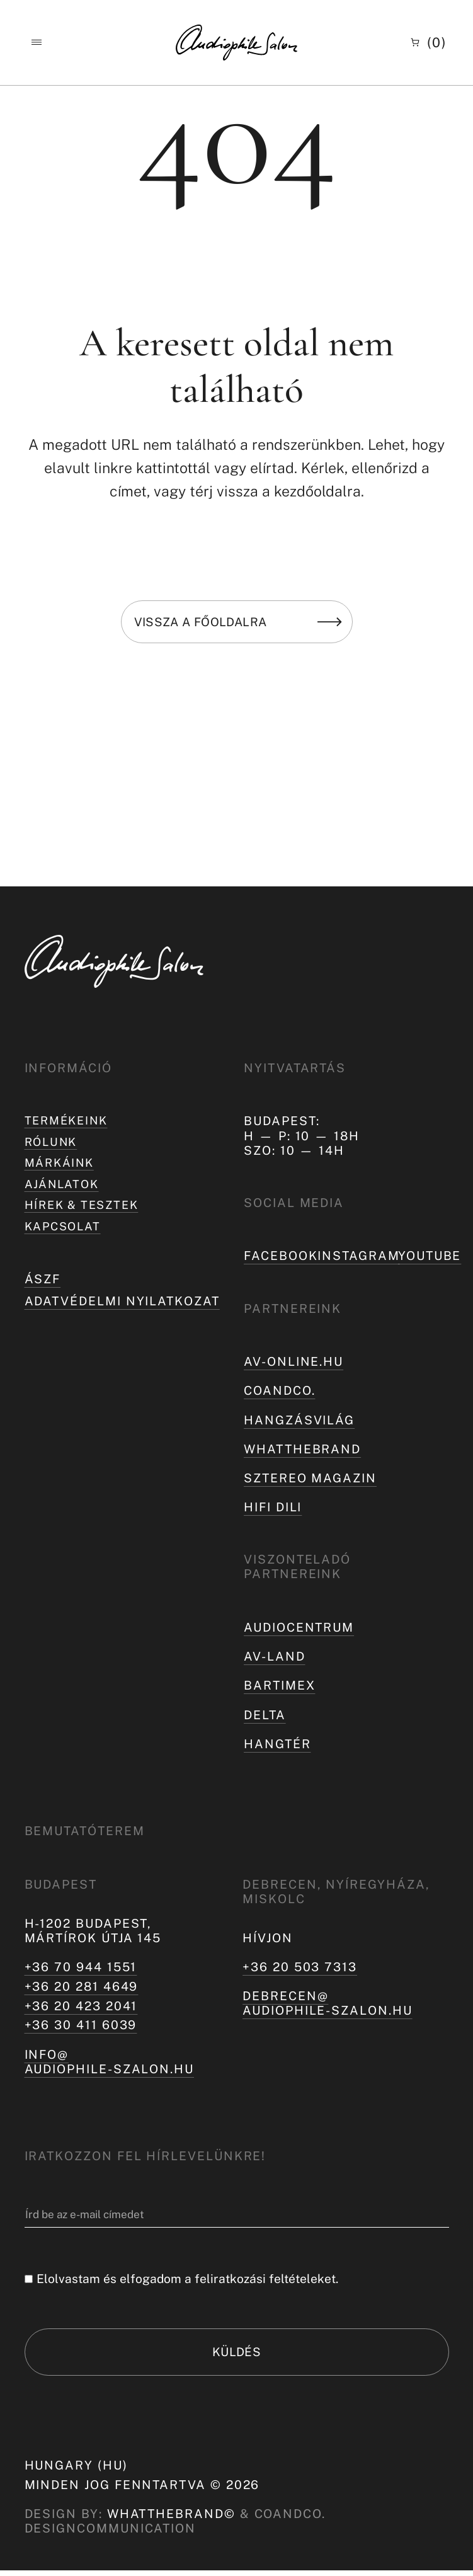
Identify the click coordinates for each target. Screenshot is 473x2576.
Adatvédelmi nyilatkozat (122, 1307)
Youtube (429, 1255)
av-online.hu (293, 1361)
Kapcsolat (65, 1232)
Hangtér (277, 1744)
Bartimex (279, 1685)
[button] (36, 42)
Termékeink (69, 1121)
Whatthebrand (302, 1449)
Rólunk (53, 1143)
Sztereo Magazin (310, 1478)
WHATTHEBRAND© (171, 2519)
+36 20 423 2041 (81, 2006)
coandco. (279, 1390)
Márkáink (62, 1165)
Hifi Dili (273, 1507)
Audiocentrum (299, 1627)
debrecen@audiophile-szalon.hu (327, 2003)
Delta (265, 1715)
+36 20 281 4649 (82, 1986)
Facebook (280, 1255)
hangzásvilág (299, 1420)
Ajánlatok (65, 1187)
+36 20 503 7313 (299, 1967)
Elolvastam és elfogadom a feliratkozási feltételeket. (187, 2279)
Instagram (358, 1255)
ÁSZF (43, 1285)
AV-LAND (274, 1656)
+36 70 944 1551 (81, 1967)
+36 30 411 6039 (81, 2025)
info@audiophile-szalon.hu (110, 2061)
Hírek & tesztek (86, 1209)
